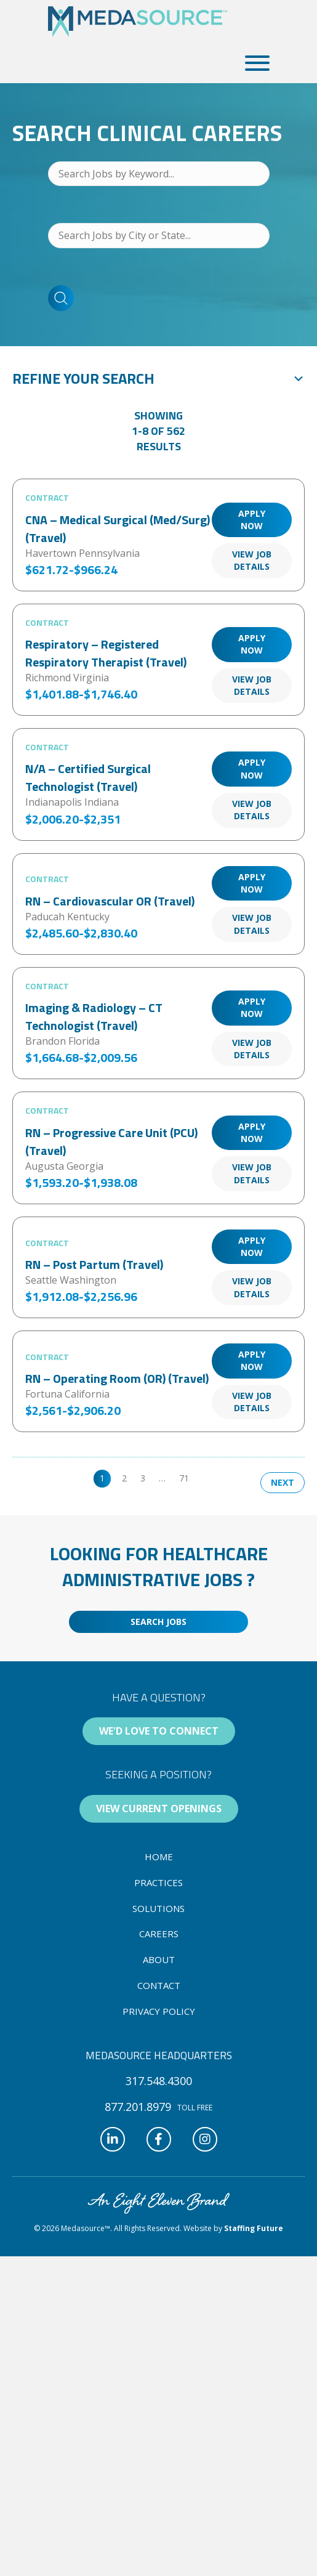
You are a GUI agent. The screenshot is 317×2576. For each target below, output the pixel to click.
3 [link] (142, 1478)
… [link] (162, 1478)
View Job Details (251, 560)
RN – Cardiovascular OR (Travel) (110, 900)
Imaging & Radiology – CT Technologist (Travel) (94, 1016)
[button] (254, 63)
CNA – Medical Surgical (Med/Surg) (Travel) (117, 528)
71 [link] (184, 1478)
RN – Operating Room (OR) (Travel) (117, 1378)
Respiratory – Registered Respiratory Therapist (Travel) (106, 652)
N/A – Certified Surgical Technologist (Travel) (88, 777)
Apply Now (251, 520)
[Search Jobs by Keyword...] (159, 174)
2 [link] (124, 1478)
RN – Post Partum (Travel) (94, 1264)
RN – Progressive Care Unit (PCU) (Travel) (111, 1141)
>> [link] (207, 1478)
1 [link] (102, 1478)
